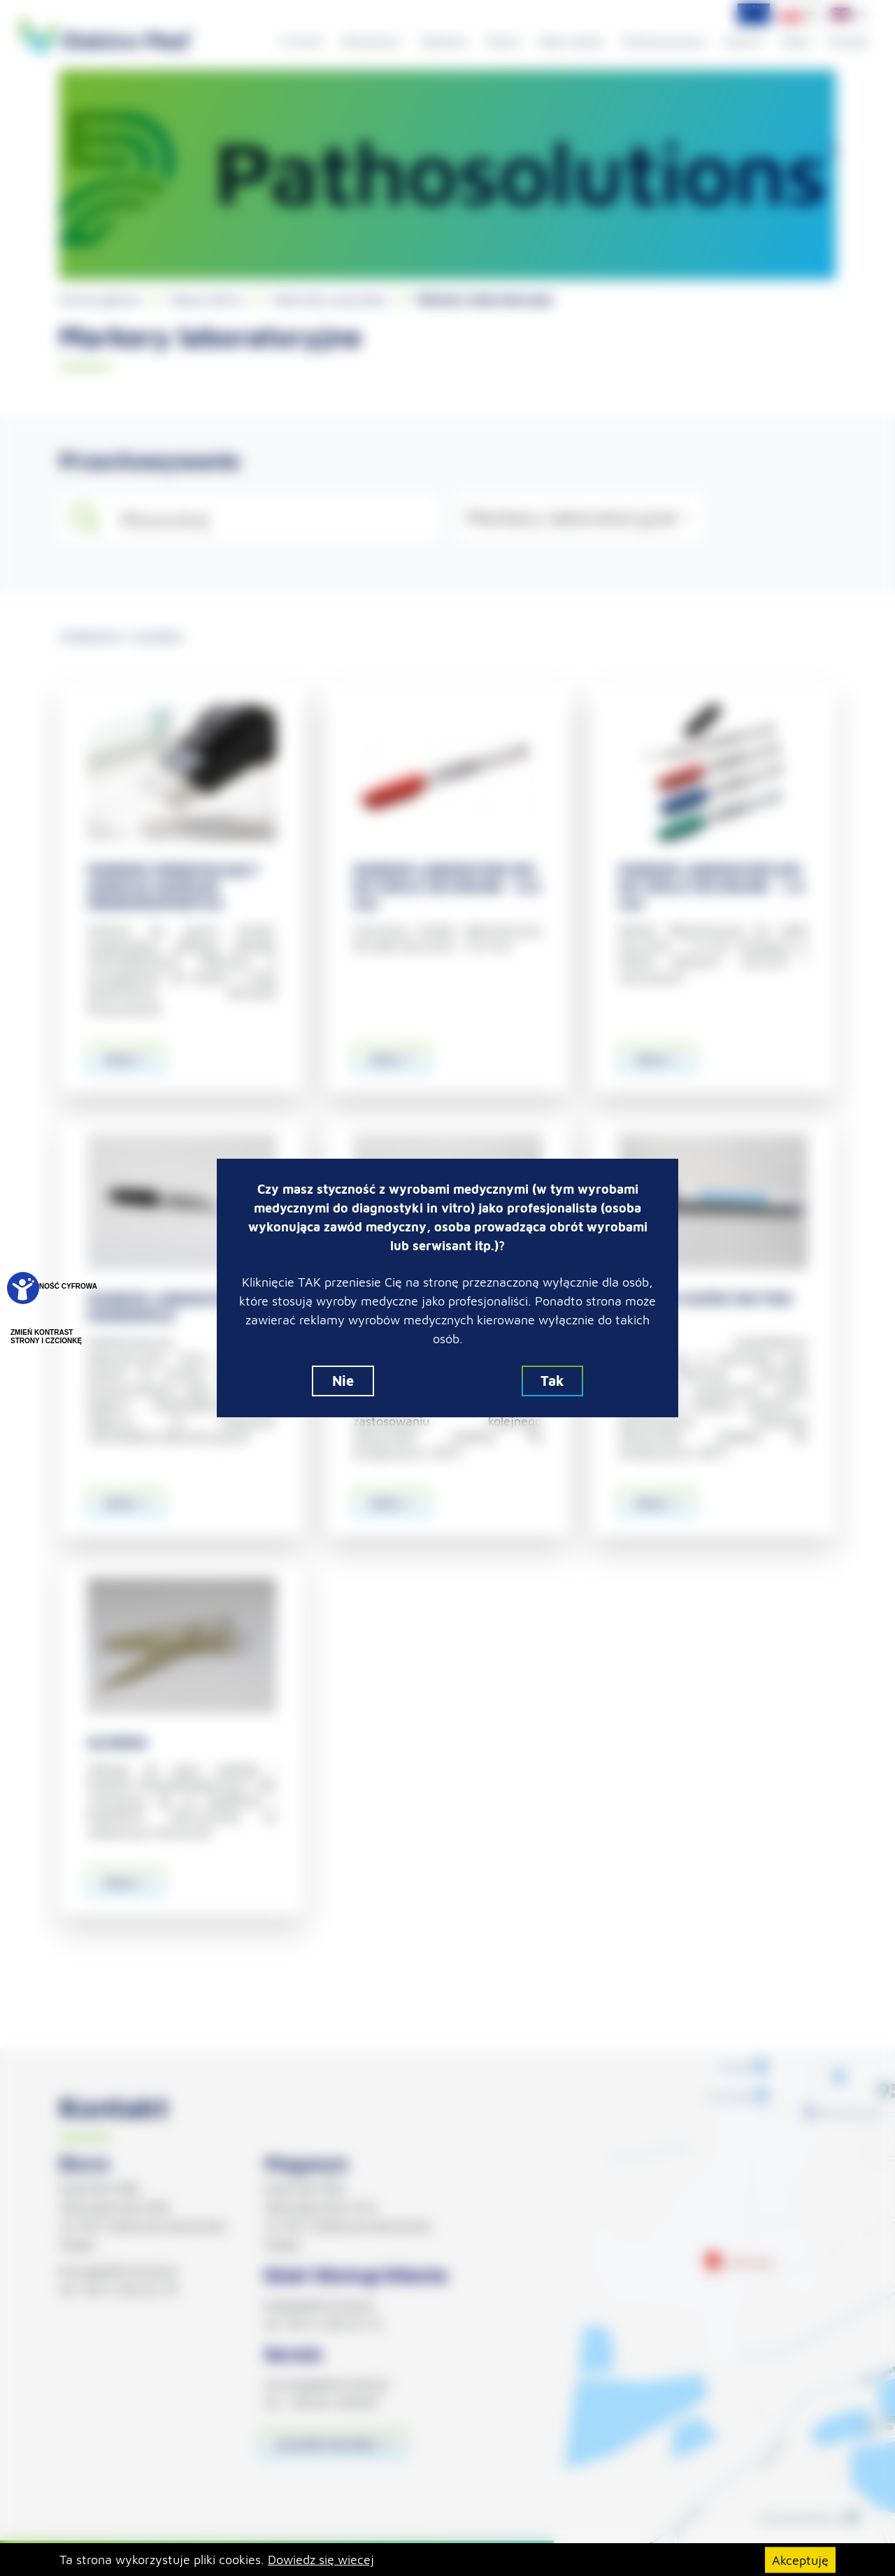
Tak (552, 1381)
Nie (343, 1381)
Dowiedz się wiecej (321, 2559)
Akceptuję (800, 2559)
